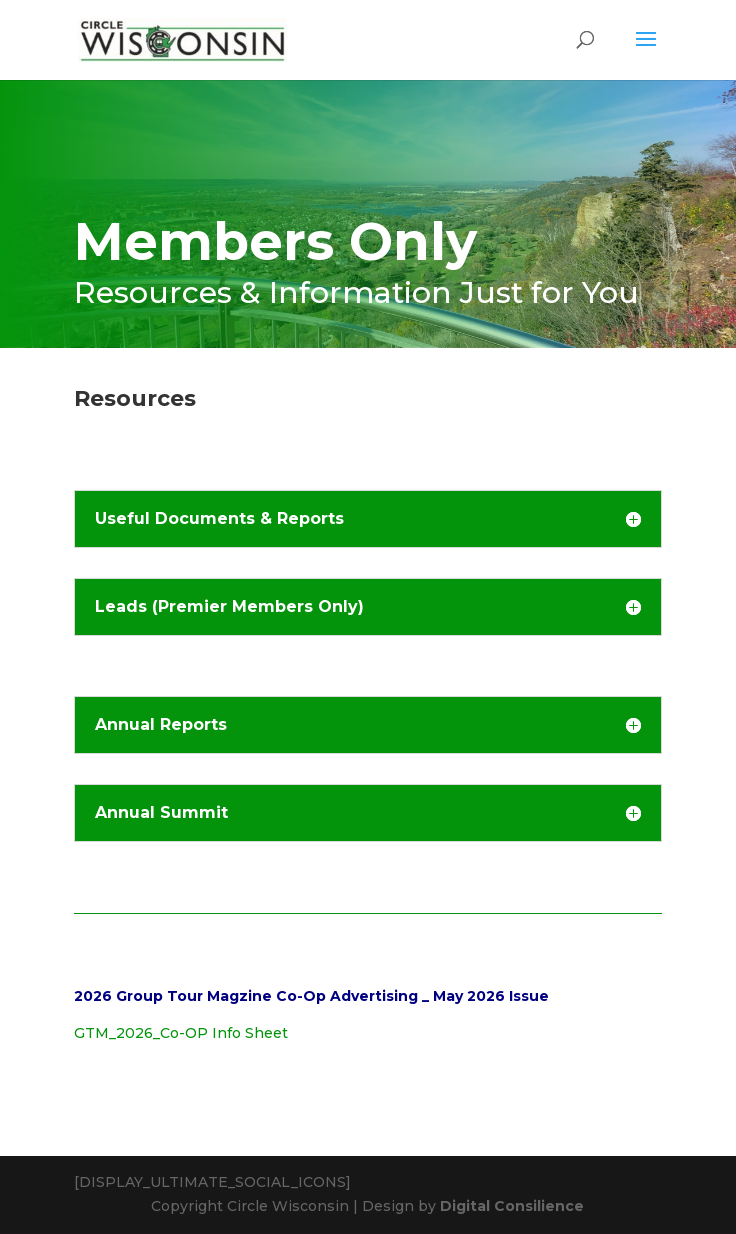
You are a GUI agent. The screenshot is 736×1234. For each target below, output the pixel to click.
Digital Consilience (512, 1206)
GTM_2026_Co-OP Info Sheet (181, 1033)
